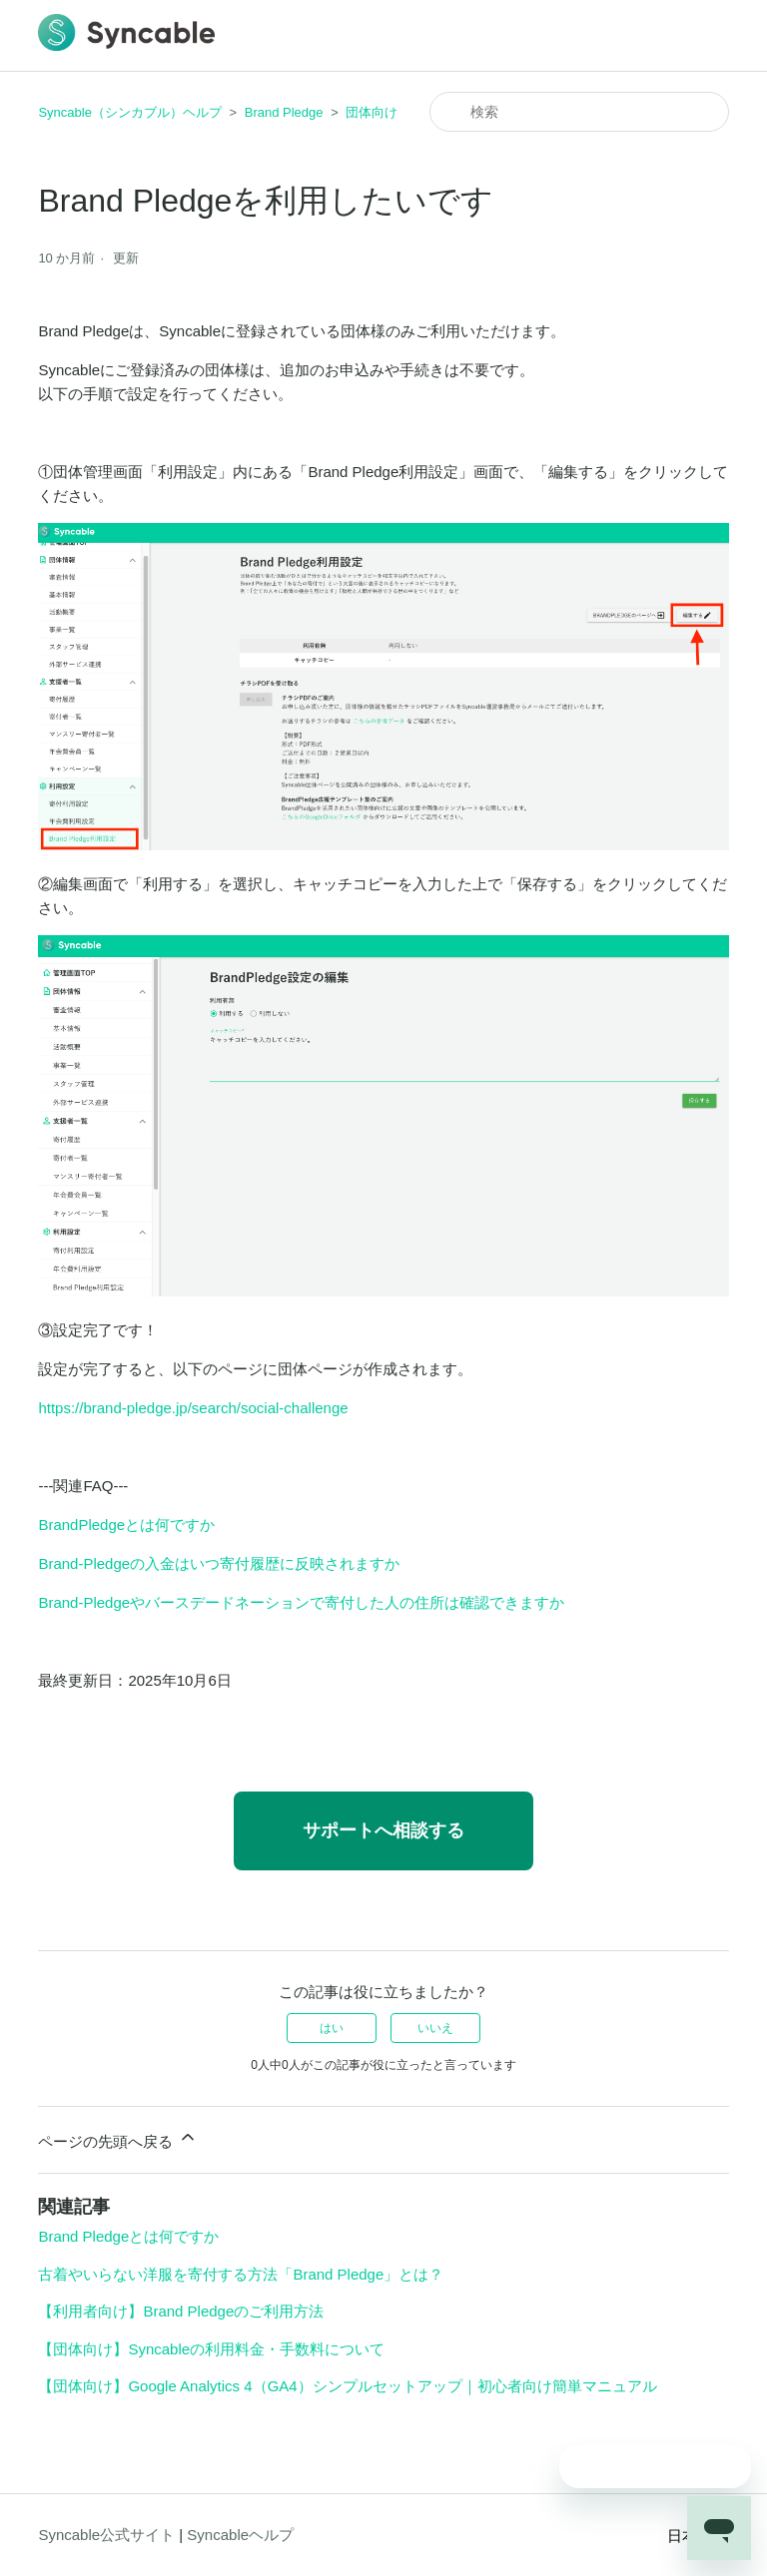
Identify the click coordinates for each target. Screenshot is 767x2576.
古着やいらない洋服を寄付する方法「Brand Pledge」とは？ (240, 2274)
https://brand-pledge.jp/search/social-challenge (193, 1407)
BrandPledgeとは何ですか (126, 1524)
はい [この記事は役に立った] (332, 2028)
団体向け (371, 112)
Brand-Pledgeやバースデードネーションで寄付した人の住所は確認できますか (301, 1602)
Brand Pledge (284, 112)
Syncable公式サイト (106, 2534)
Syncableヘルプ (240, 2534)
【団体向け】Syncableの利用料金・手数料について (211, 2348)
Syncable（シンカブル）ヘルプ (129, 112)
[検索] (579, 112)
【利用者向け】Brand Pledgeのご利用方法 (181, 2311)
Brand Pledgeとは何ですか (128, 2236)
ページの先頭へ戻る (117, 2138)
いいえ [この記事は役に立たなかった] (435, 2028)
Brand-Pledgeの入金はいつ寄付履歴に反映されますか (218, 1563)
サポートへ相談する (383, 1830)
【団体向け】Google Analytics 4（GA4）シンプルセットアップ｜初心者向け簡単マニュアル (347, 2385)
